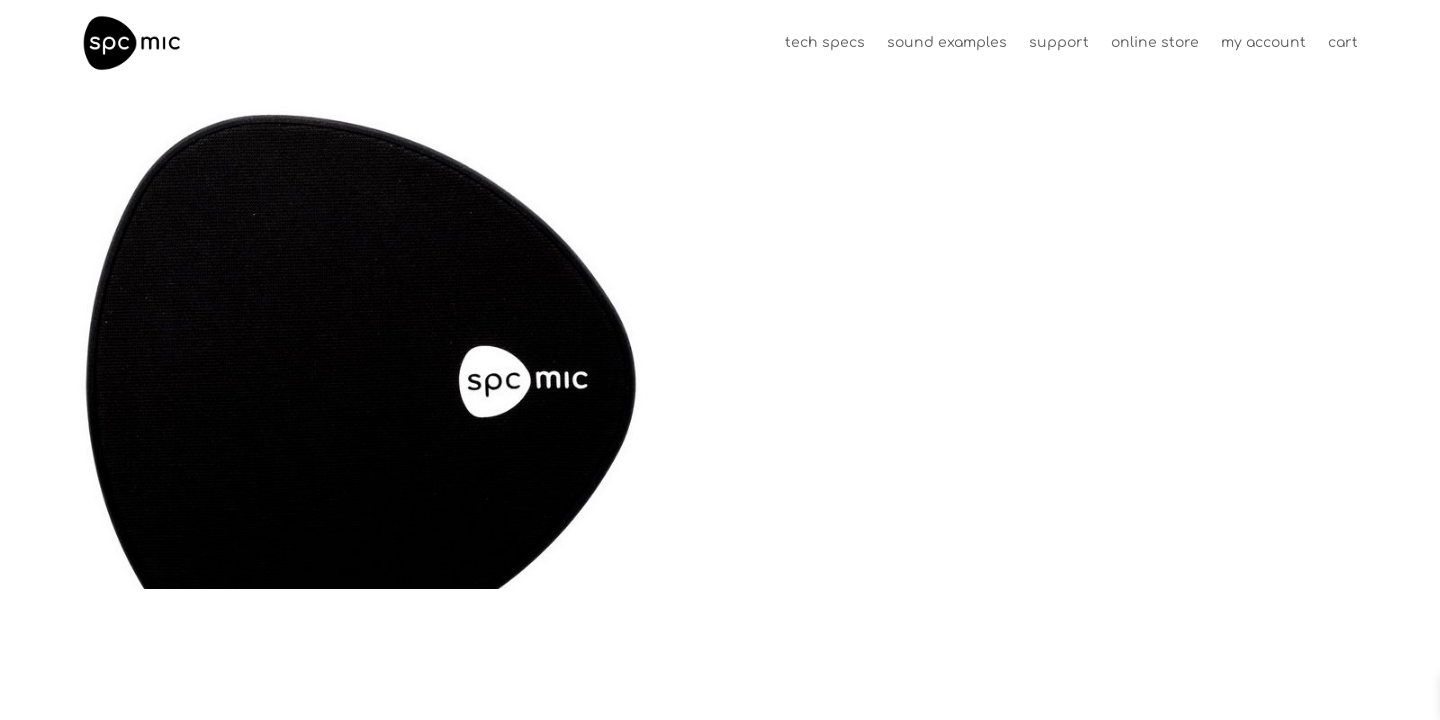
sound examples (947, 42)
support (1059, 42)
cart (1343, 42)
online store (1155, 42)
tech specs (825, 42)
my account (1263, 42)
